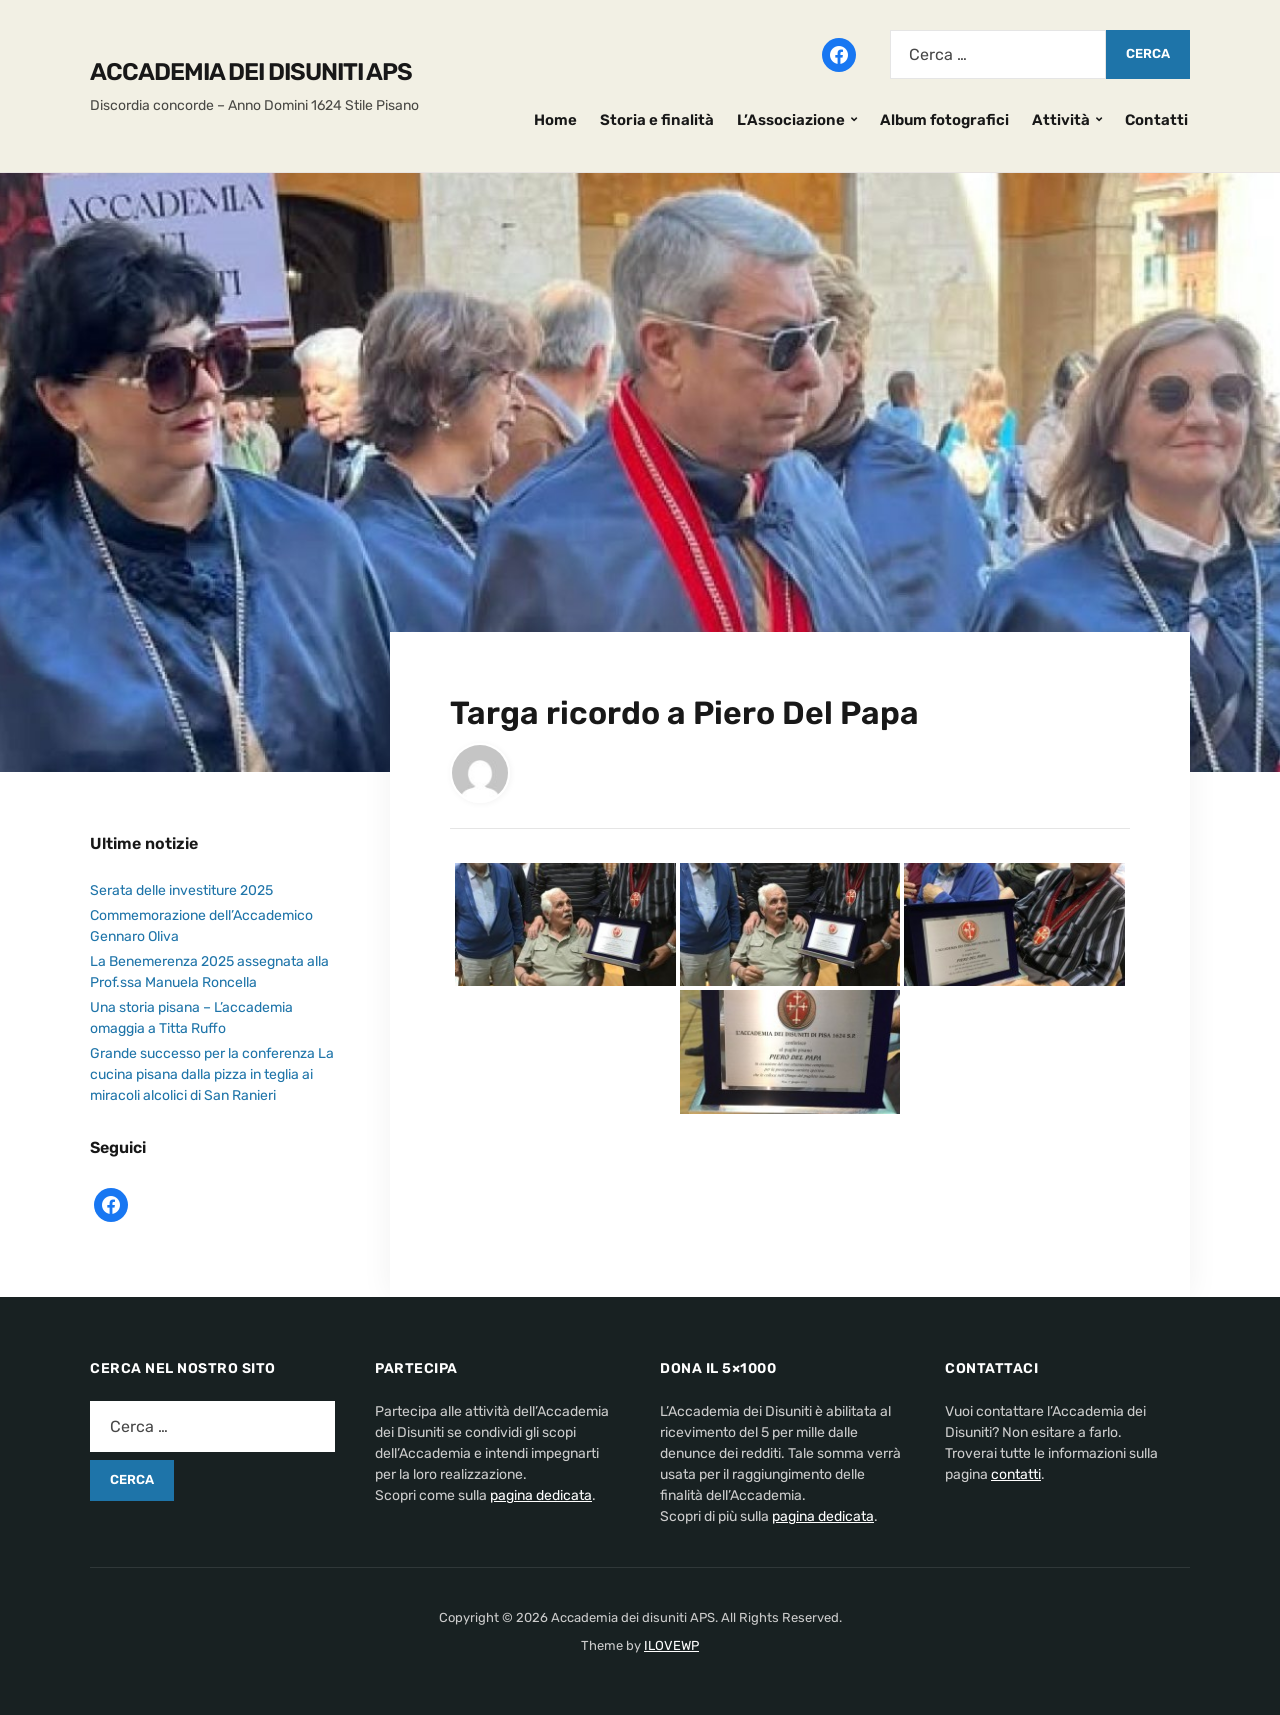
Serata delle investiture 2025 (181, 890)
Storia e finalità (657, 120)
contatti (1016, 1474)
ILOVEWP (671, 1645)
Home (555, 120)
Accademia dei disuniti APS (251, 72)
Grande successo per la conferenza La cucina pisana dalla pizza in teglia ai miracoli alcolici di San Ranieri (212, 1074)
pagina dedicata (541, 1495)
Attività (1061, 120)
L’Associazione (791, 120)
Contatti (1156, 120)
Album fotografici (944, 120)
